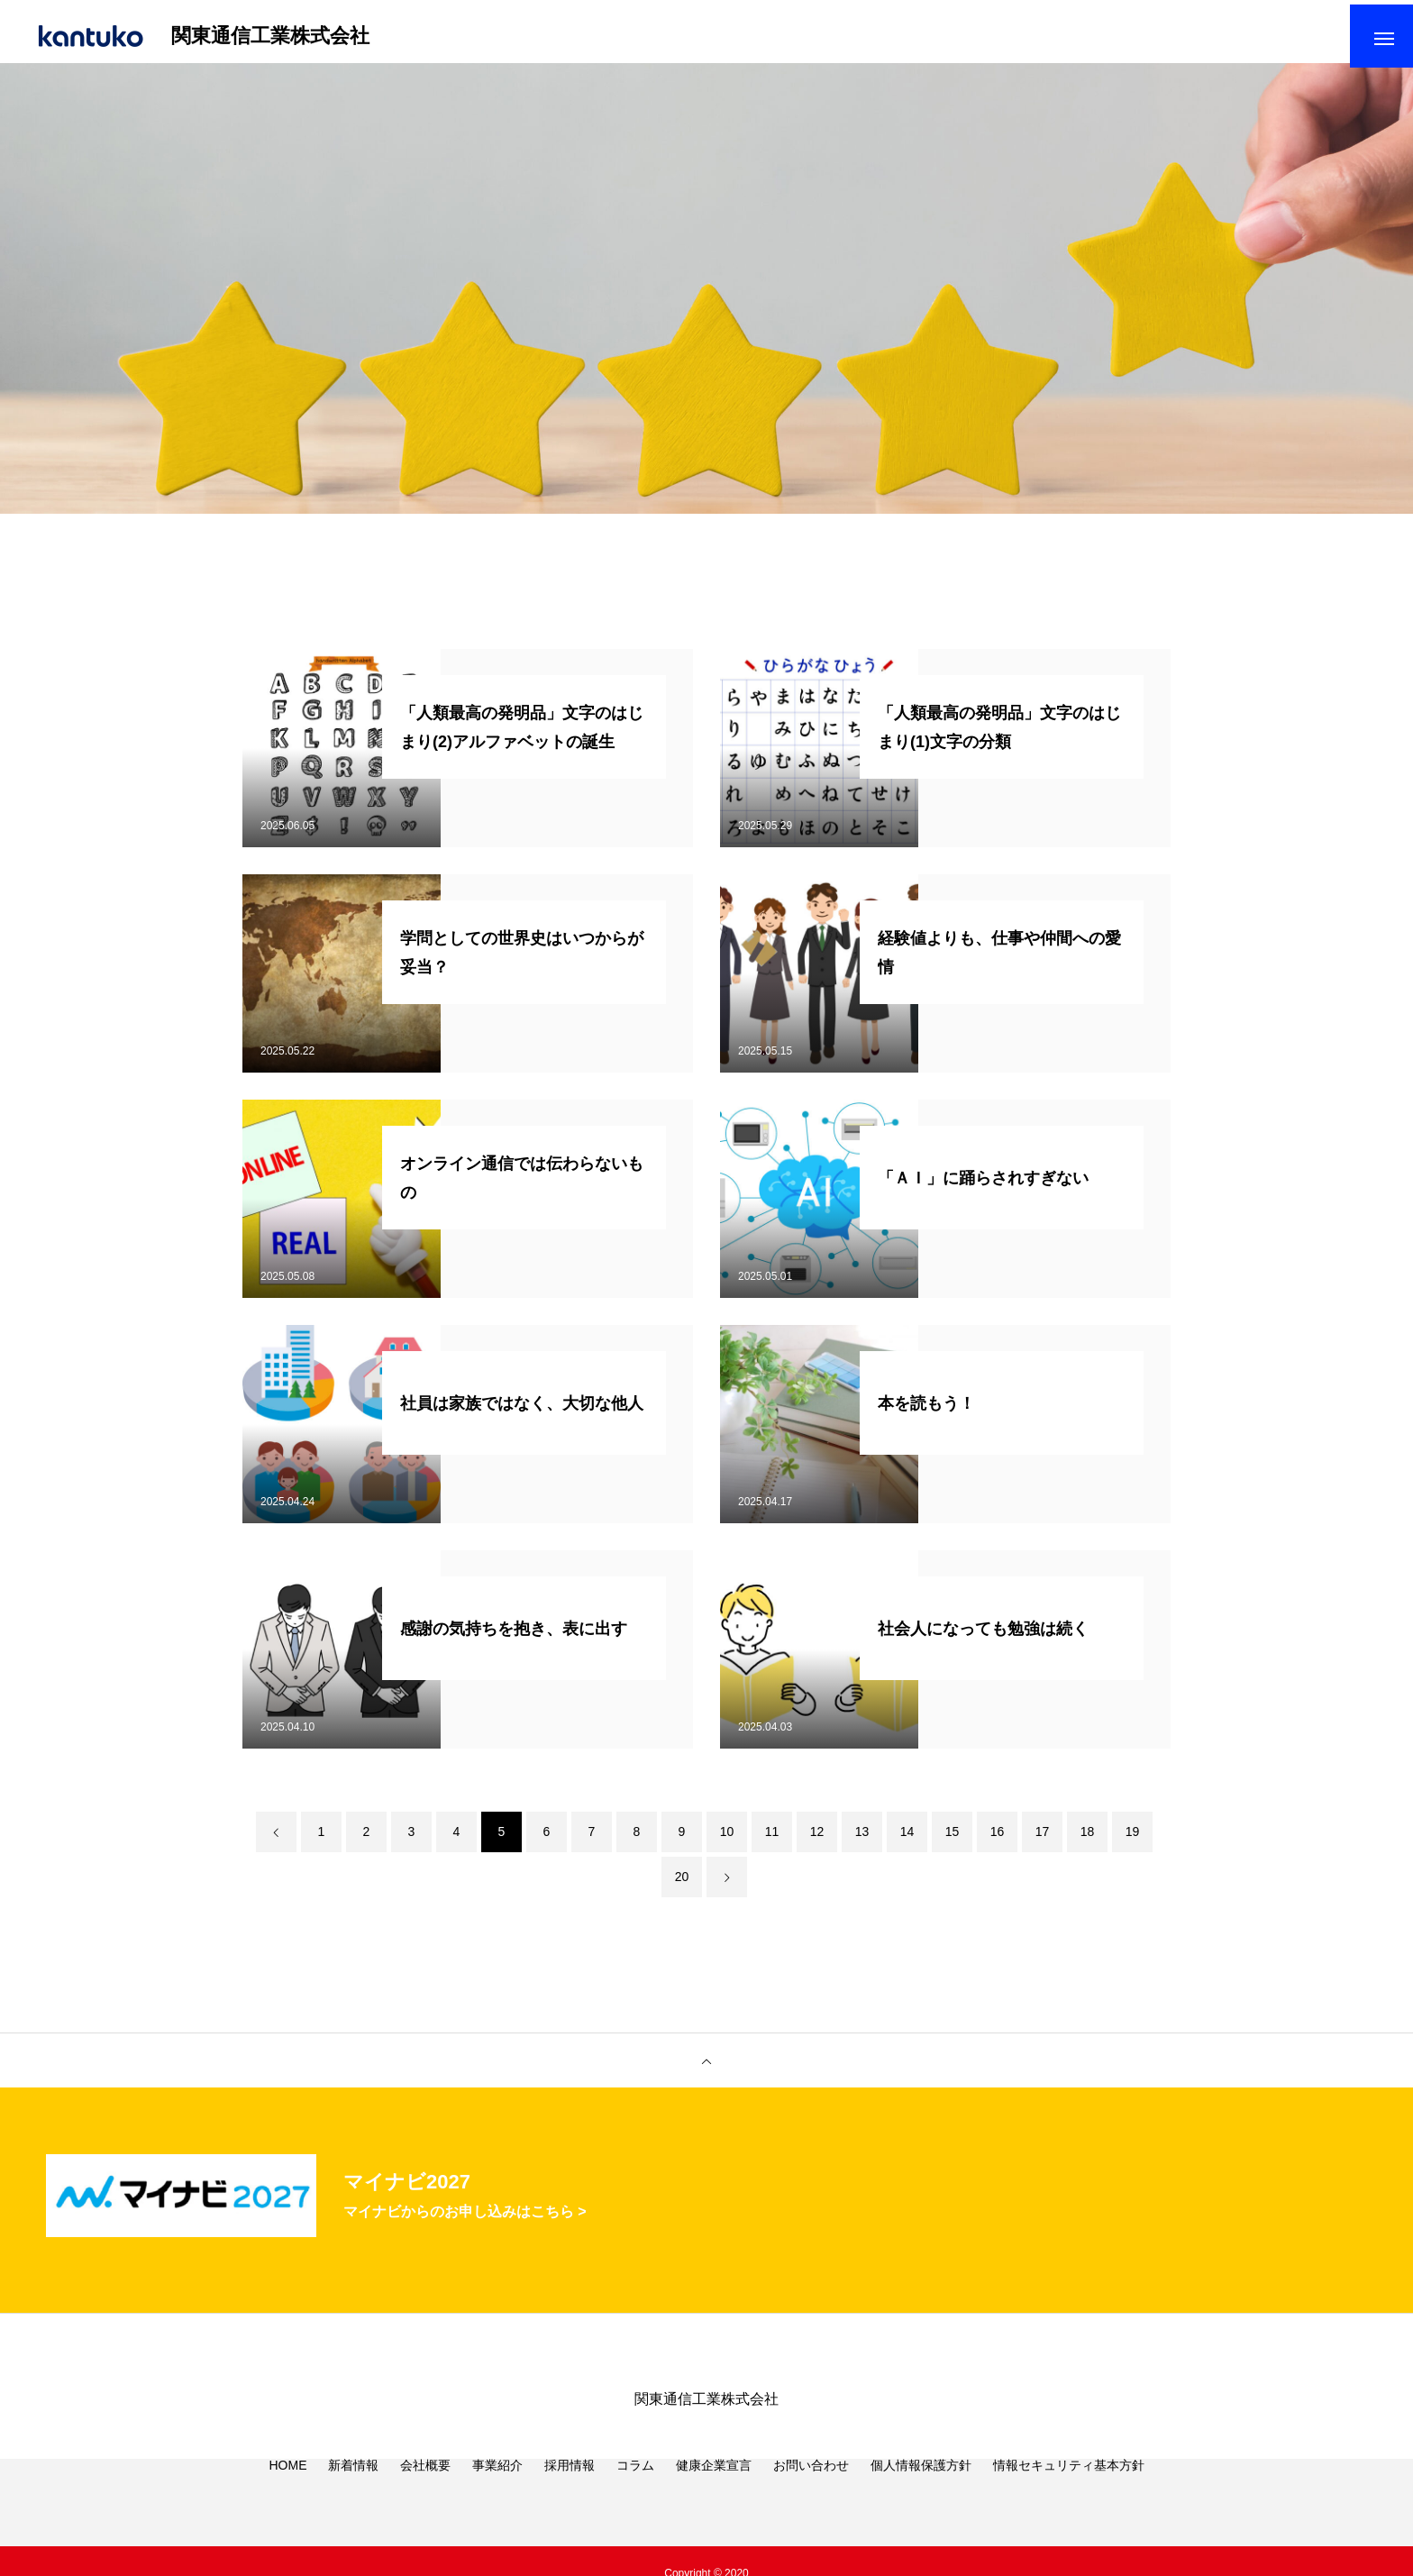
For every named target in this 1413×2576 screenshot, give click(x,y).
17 (1042, 1840)
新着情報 (353, 2495)
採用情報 (569, 2495)
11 (772, 1840)
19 (1133, 1840)
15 (952, 1840)
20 (682, 1885)
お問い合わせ (811, 2495)
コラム (635, 2495)
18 (1087, 1840)
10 (727, 1840)
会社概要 (425, 2495)
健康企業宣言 (714, 2495)
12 (817, 1840)
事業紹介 (497, 2495)
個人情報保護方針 (921, 2495)
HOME (287, 2495)
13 (862, 1840)
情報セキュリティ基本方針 (1068, 2495)
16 (997, 1840)
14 (907, 1840)
